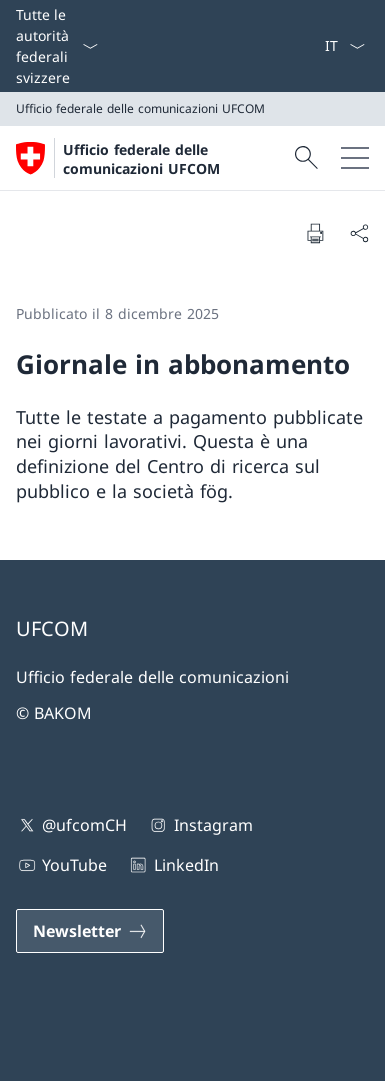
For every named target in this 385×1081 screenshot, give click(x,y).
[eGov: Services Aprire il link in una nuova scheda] (316, 46)
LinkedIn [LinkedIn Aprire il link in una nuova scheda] (172, 865)
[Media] (300, 46)
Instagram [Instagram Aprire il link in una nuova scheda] (199, 825)
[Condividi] (359, 233)
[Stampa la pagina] (315, 233)
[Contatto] (292, 46)
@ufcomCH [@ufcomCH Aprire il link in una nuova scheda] (71, 825)
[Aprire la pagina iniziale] (152, 158)
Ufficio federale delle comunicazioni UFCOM (141, 159)
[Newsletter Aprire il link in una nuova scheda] (90, 931)
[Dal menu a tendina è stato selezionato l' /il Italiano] (344, 46)
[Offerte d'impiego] (308, 46)
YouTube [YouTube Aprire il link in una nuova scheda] (61, 865)
